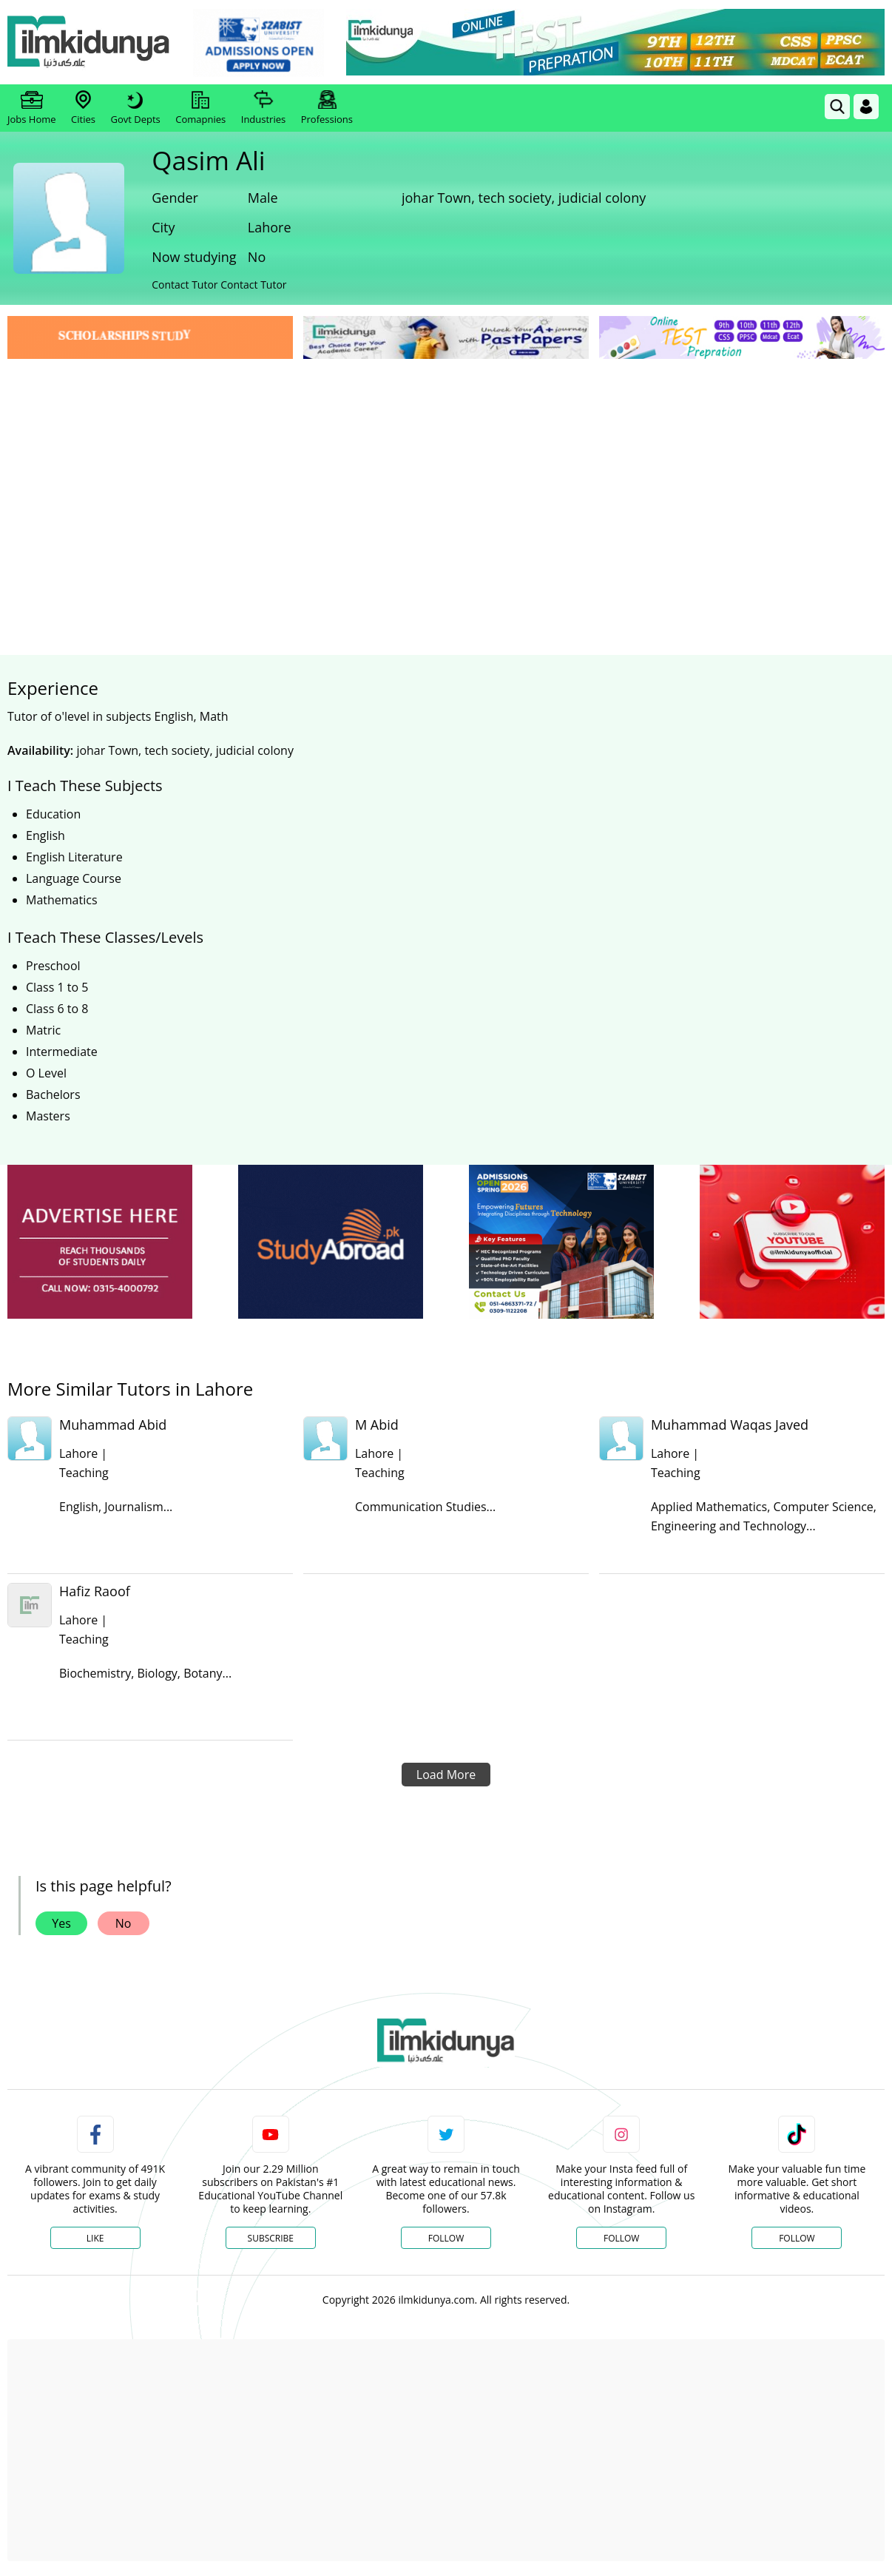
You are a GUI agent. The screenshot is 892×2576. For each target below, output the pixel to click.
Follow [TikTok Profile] (796, 2238)
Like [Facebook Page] (95, 2238)
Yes (61, 1923)
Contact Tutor (184, 285)
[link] (258, 43)
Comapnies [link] (200, 108)
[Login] (866, 106)
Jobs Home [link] (31, 108)
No (123, 1923)
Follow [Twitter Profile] (446, 2238)
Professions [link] (327, 108)
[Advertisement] (446, 473)
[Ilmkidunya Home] (88, 42)
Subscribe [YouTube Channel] (271, 2238)
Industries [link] (263, 108)
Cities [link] (83, 108)
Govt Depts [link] (135, 108)
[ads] (99, 1242)
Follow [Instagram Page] (621, 2238)
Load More (446, 1774)
